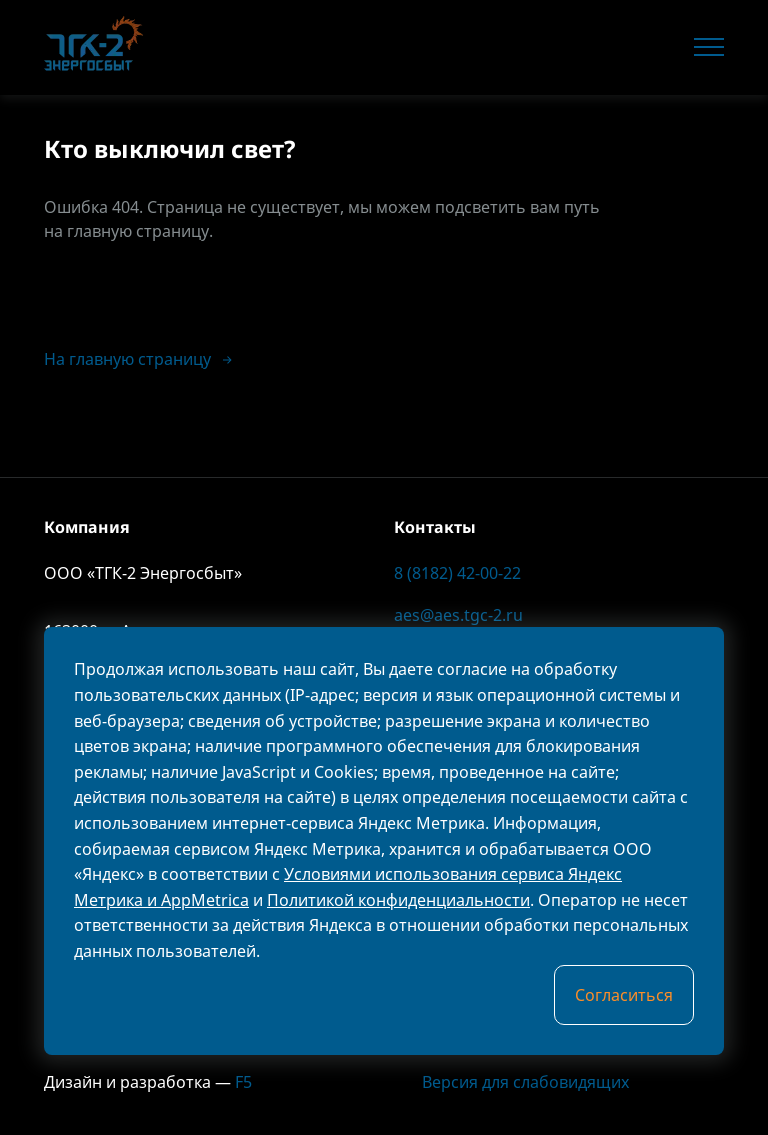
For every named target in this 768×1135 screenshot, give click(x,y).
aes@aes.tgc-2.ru (458, 615)
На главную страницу (139, 359)
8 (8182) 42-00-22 (457, 573)
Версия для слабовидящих (511, 1082)
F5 (243, 1082)
